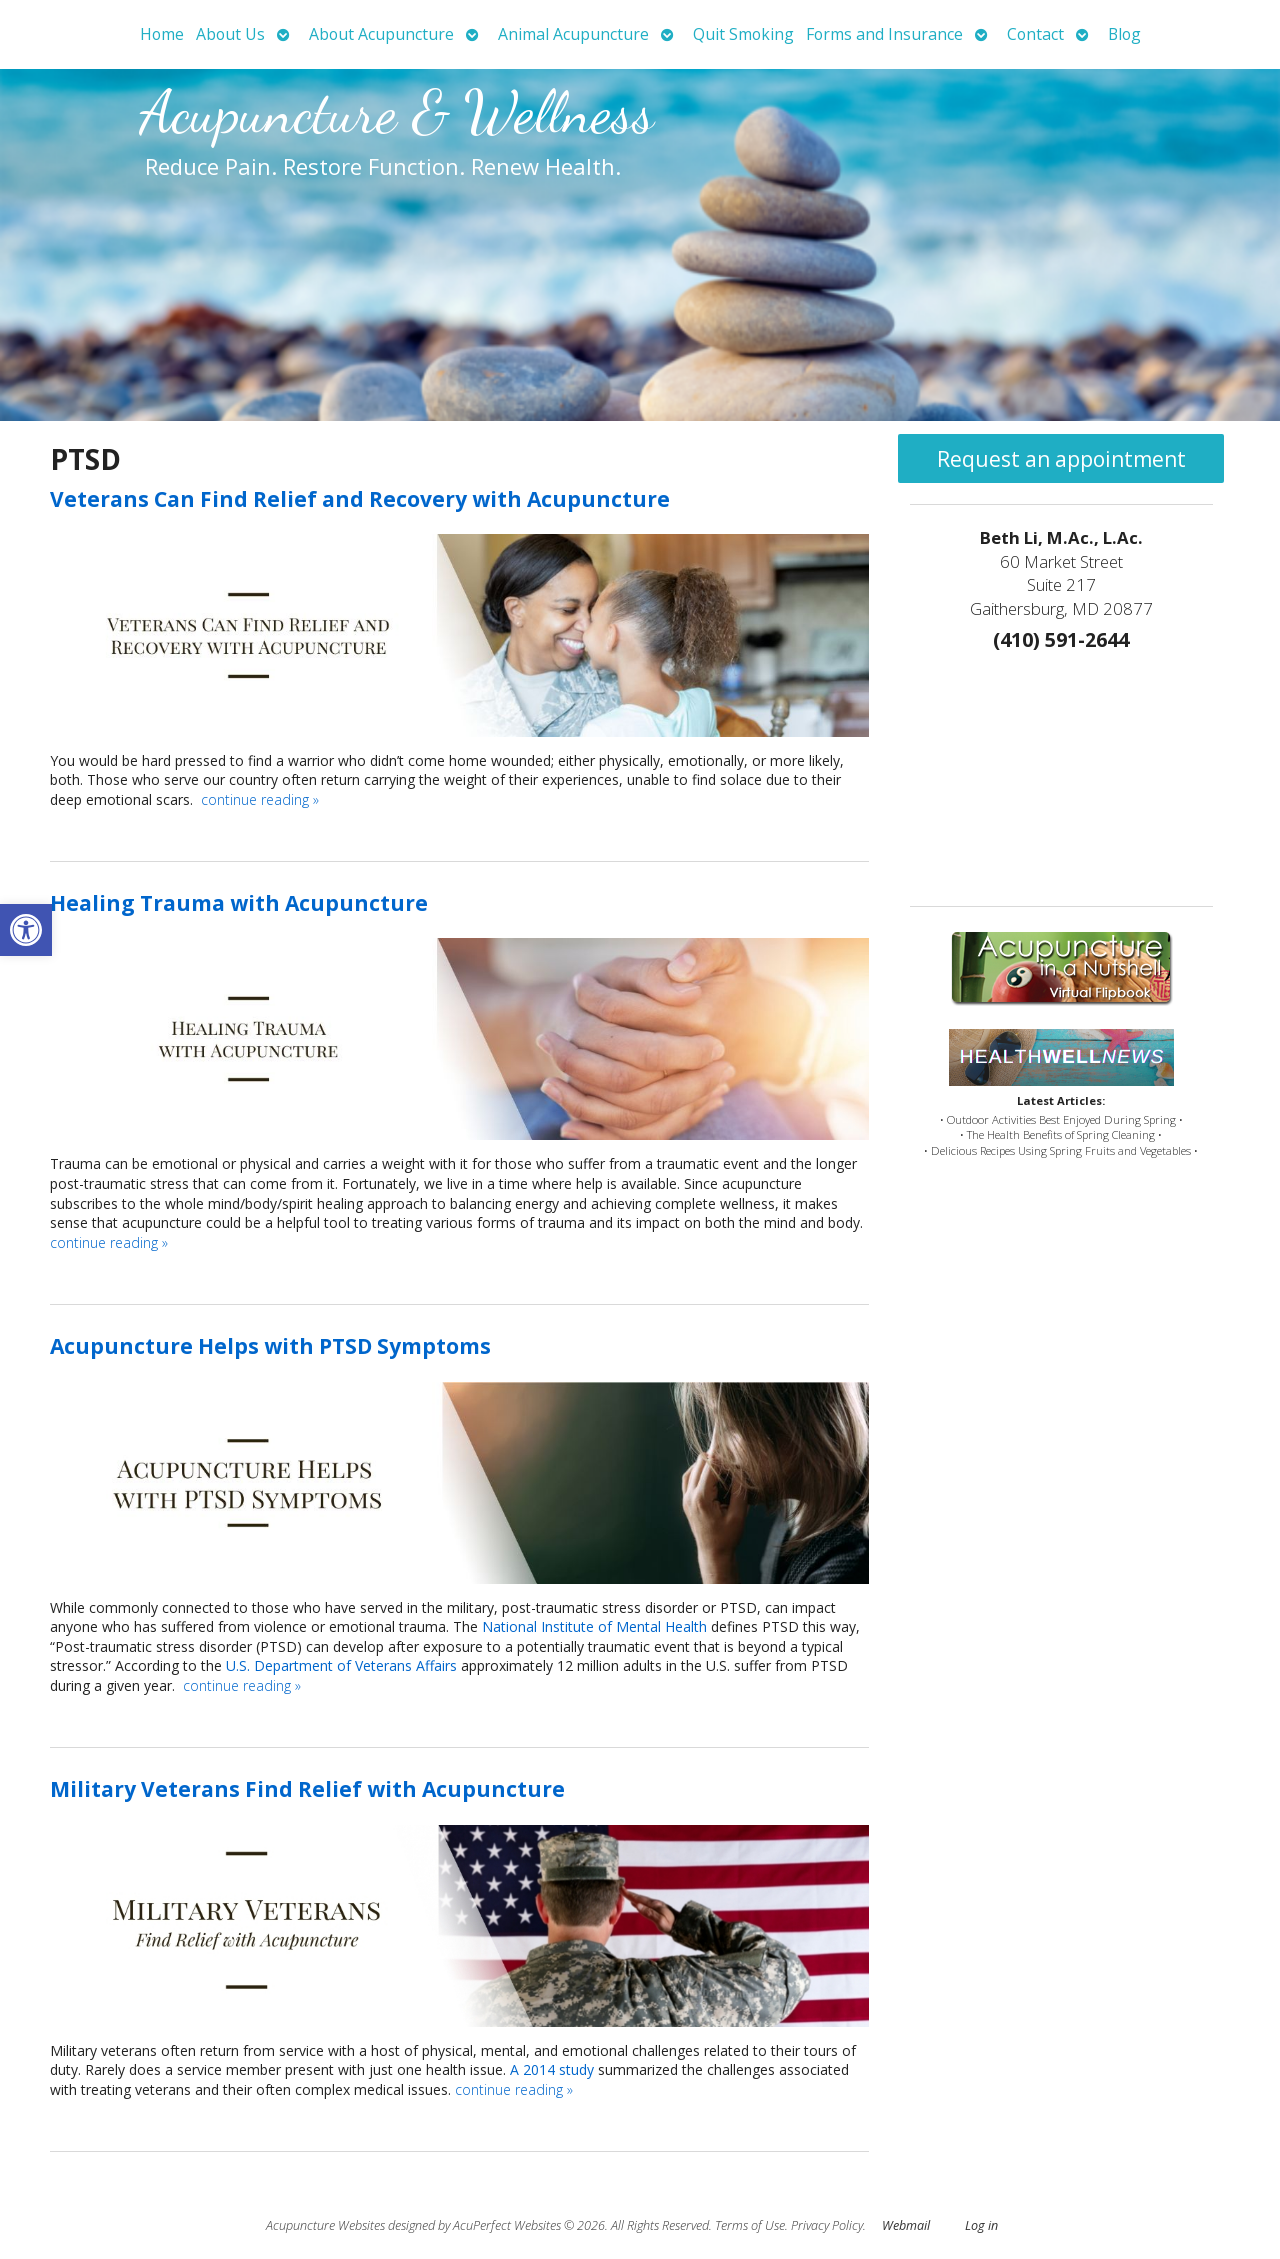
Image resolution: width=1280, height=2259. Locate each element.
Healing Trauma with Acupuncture (239, 903)
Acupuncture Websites (325, 2225)
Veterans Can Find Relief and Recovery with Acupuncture (360, 499)
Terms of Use (750, 2225)
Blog (1124, 34)
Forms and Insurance (884, 34)
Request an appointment (1061, 459)
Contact (1035, 34)
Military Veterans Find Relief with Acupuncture (307, 1789)
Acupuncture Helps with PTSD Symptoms (270, 1346)
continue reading (260, 799)
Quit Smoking (743, 34)
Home (162, 34)
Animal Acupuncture (573, 34)
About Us (230, 34)
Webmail (906, 2225)
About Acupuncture (381, 34)
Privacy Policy (827, 2225)
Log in (981, 2225)
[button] (26, 930)
